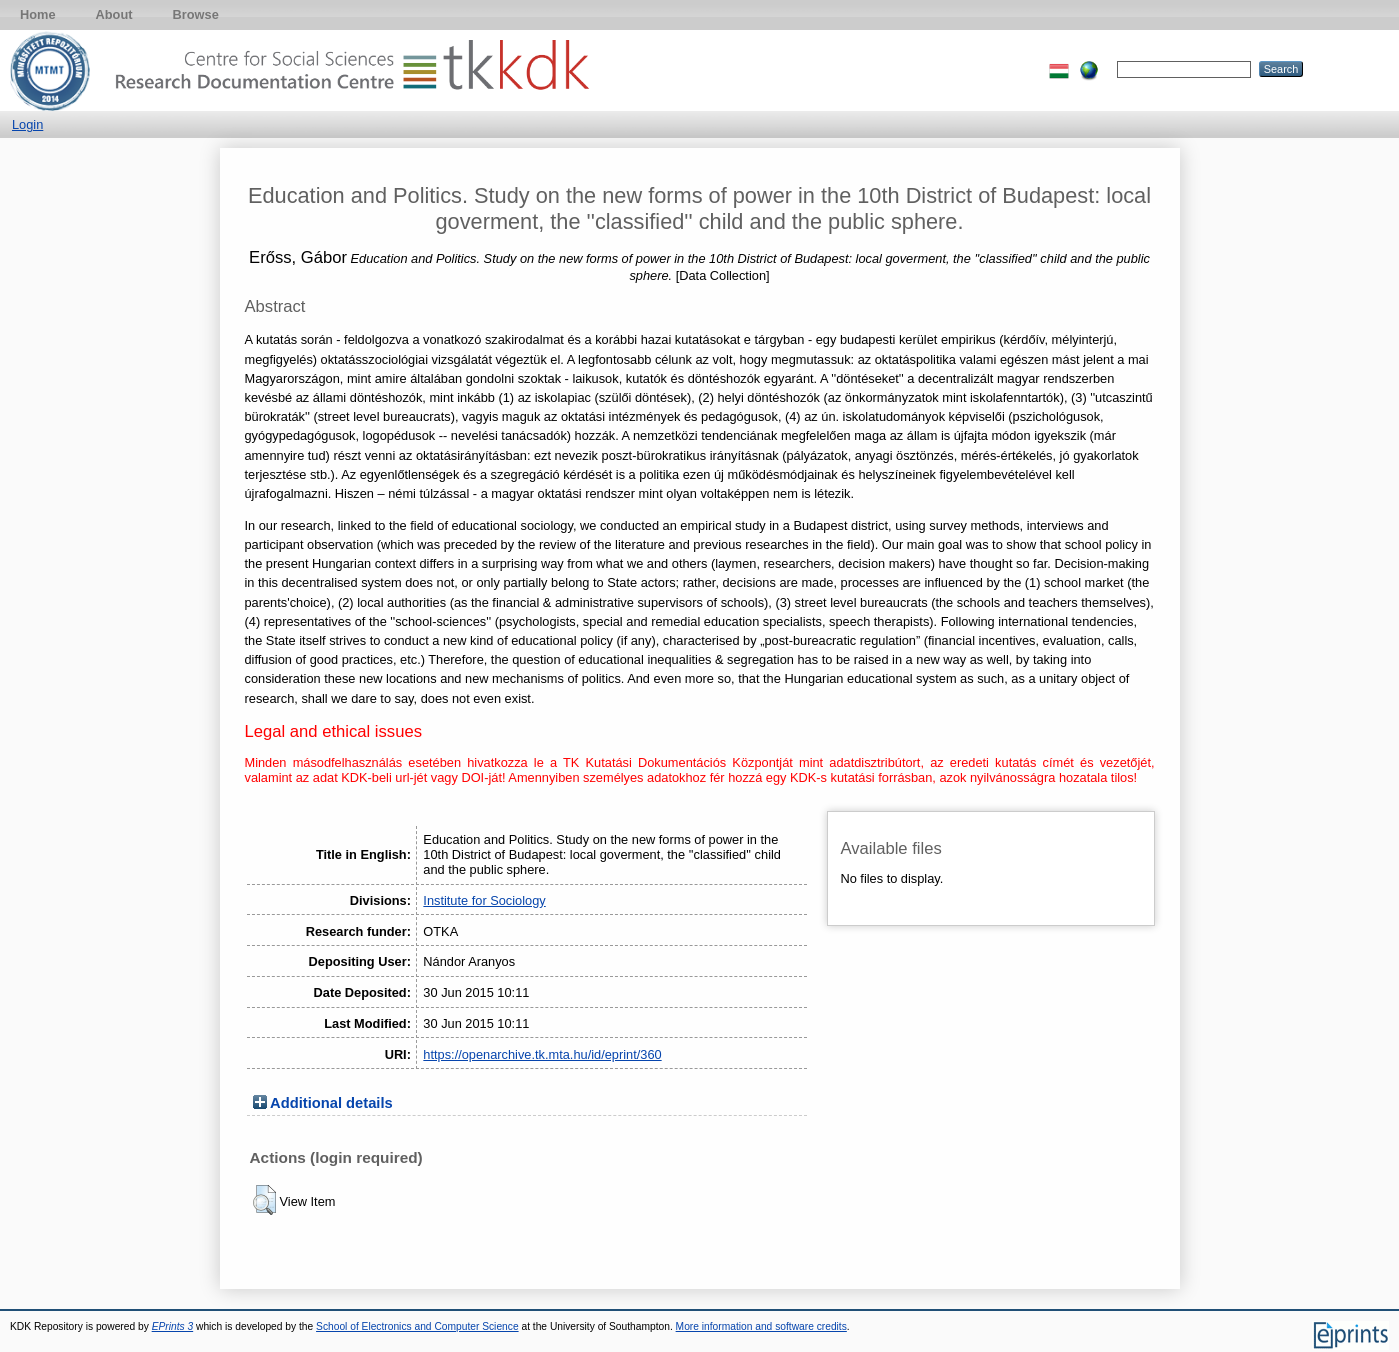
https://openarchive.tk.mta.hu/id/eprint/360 (542, 1054)
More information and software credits (761, 1326)
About (114, 14)
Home (38, 14)
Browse (196, 14)
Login (27, 124)
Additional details (331, 1103)
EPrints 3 (173, 1326)
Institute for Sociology (484, 900)
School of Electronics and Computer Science (417, 1326)
